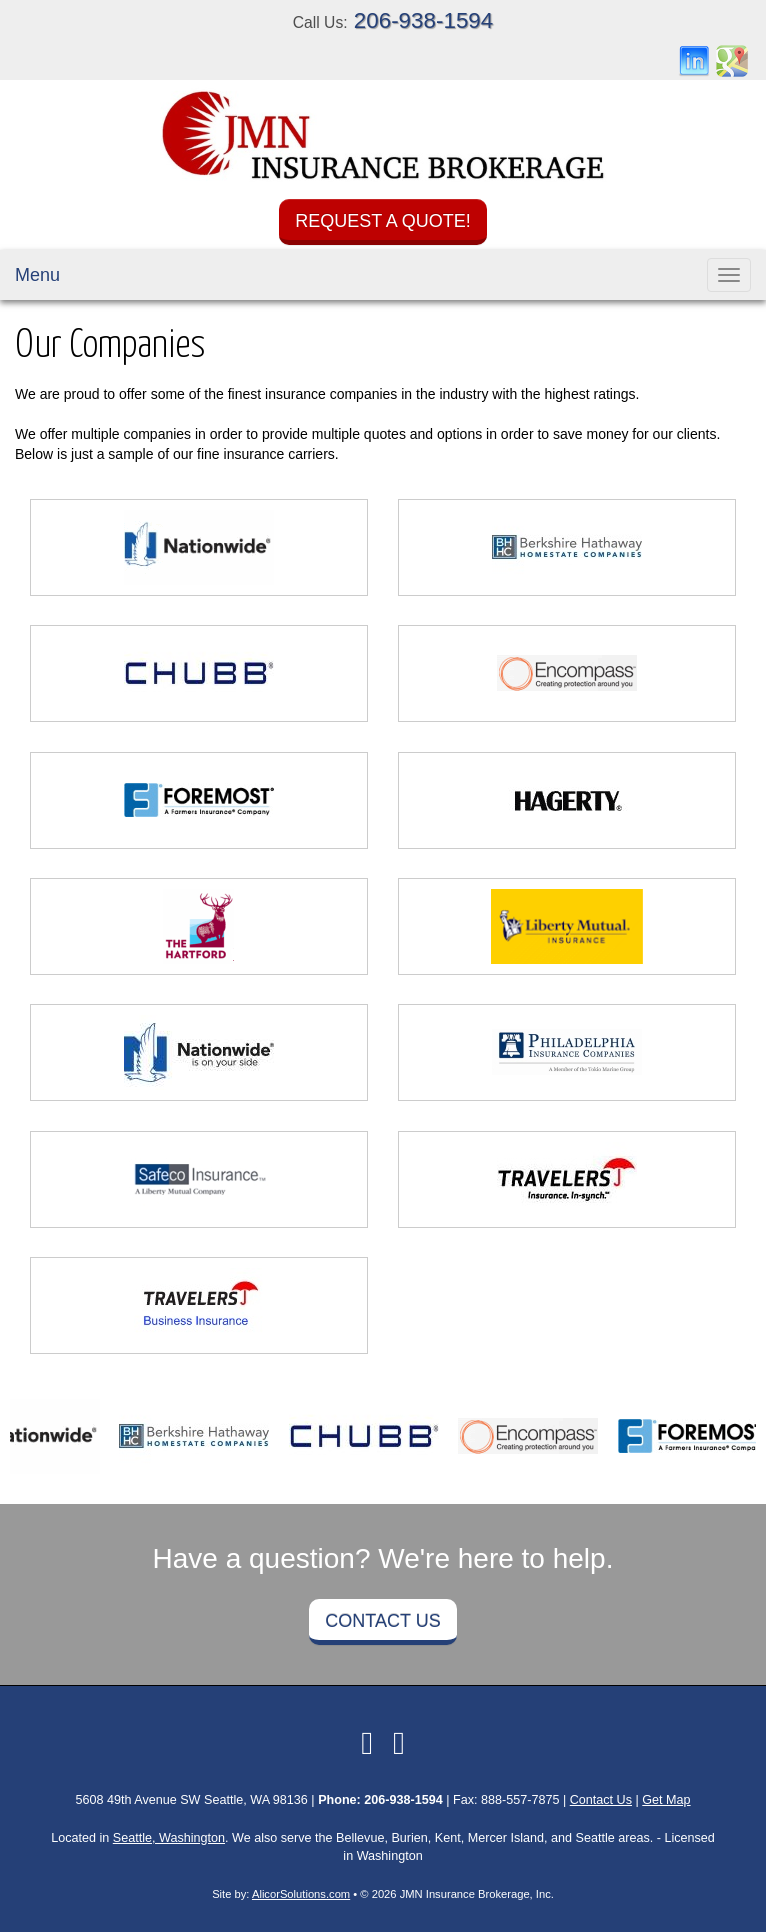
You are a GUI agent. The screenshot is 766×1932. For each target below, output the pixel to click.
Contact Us (382, 1621)
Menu (37, 275)
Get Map (666, 1800)
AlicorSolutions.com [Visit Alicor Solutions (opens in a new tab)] (301, 1894)
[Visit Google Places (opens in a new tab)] (732, 60)
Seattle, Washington (169, 1838)
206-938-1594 (423, 20)
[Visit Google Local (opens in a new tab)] (399, 1743)
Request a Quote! (383, 221)
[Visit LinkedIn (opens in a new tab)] (694, 60)
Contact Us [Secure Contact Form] (601, 1800)
